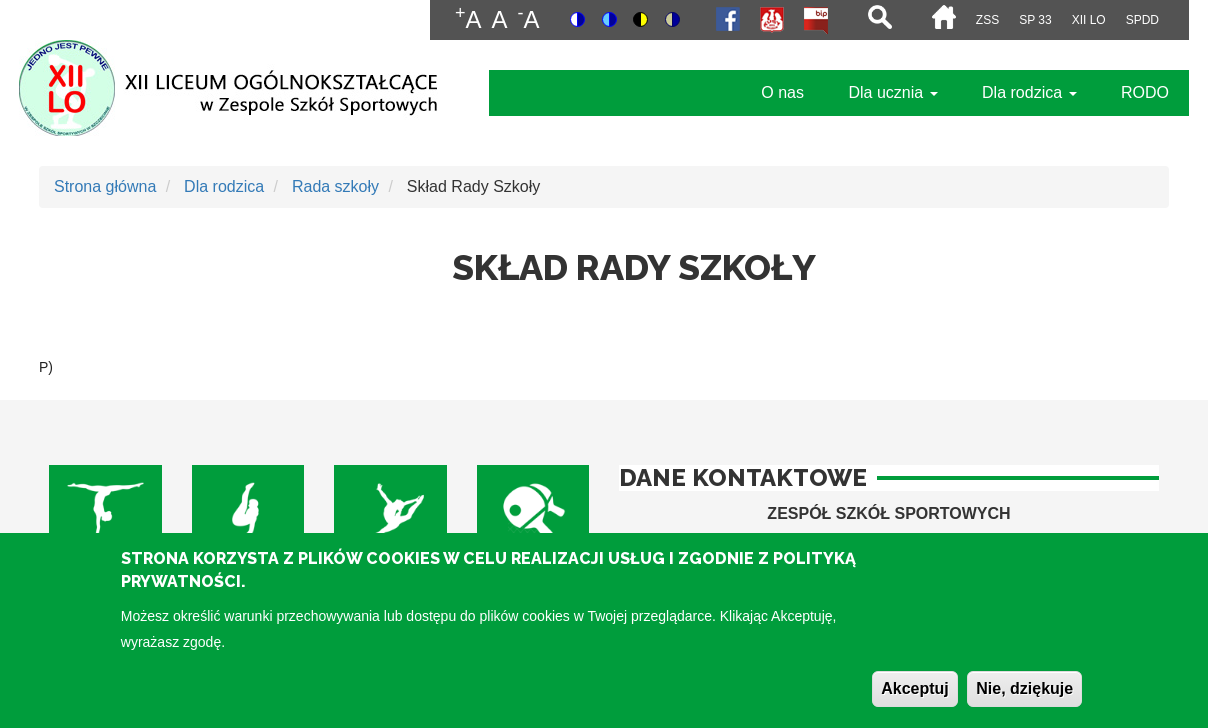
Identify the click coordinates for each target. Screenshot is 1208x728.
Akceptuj (915, 699)
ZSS (987, 20)
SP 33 (1035, 20)
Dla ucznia (892, 92)
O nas (782, 92)
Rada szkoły (335, 186)
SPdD (1142, 20)
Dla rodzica (1029, 92)
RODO (1145, 92)
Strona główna (105, 186)
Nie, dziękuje (1024, 699)
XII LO (1089, 20)
